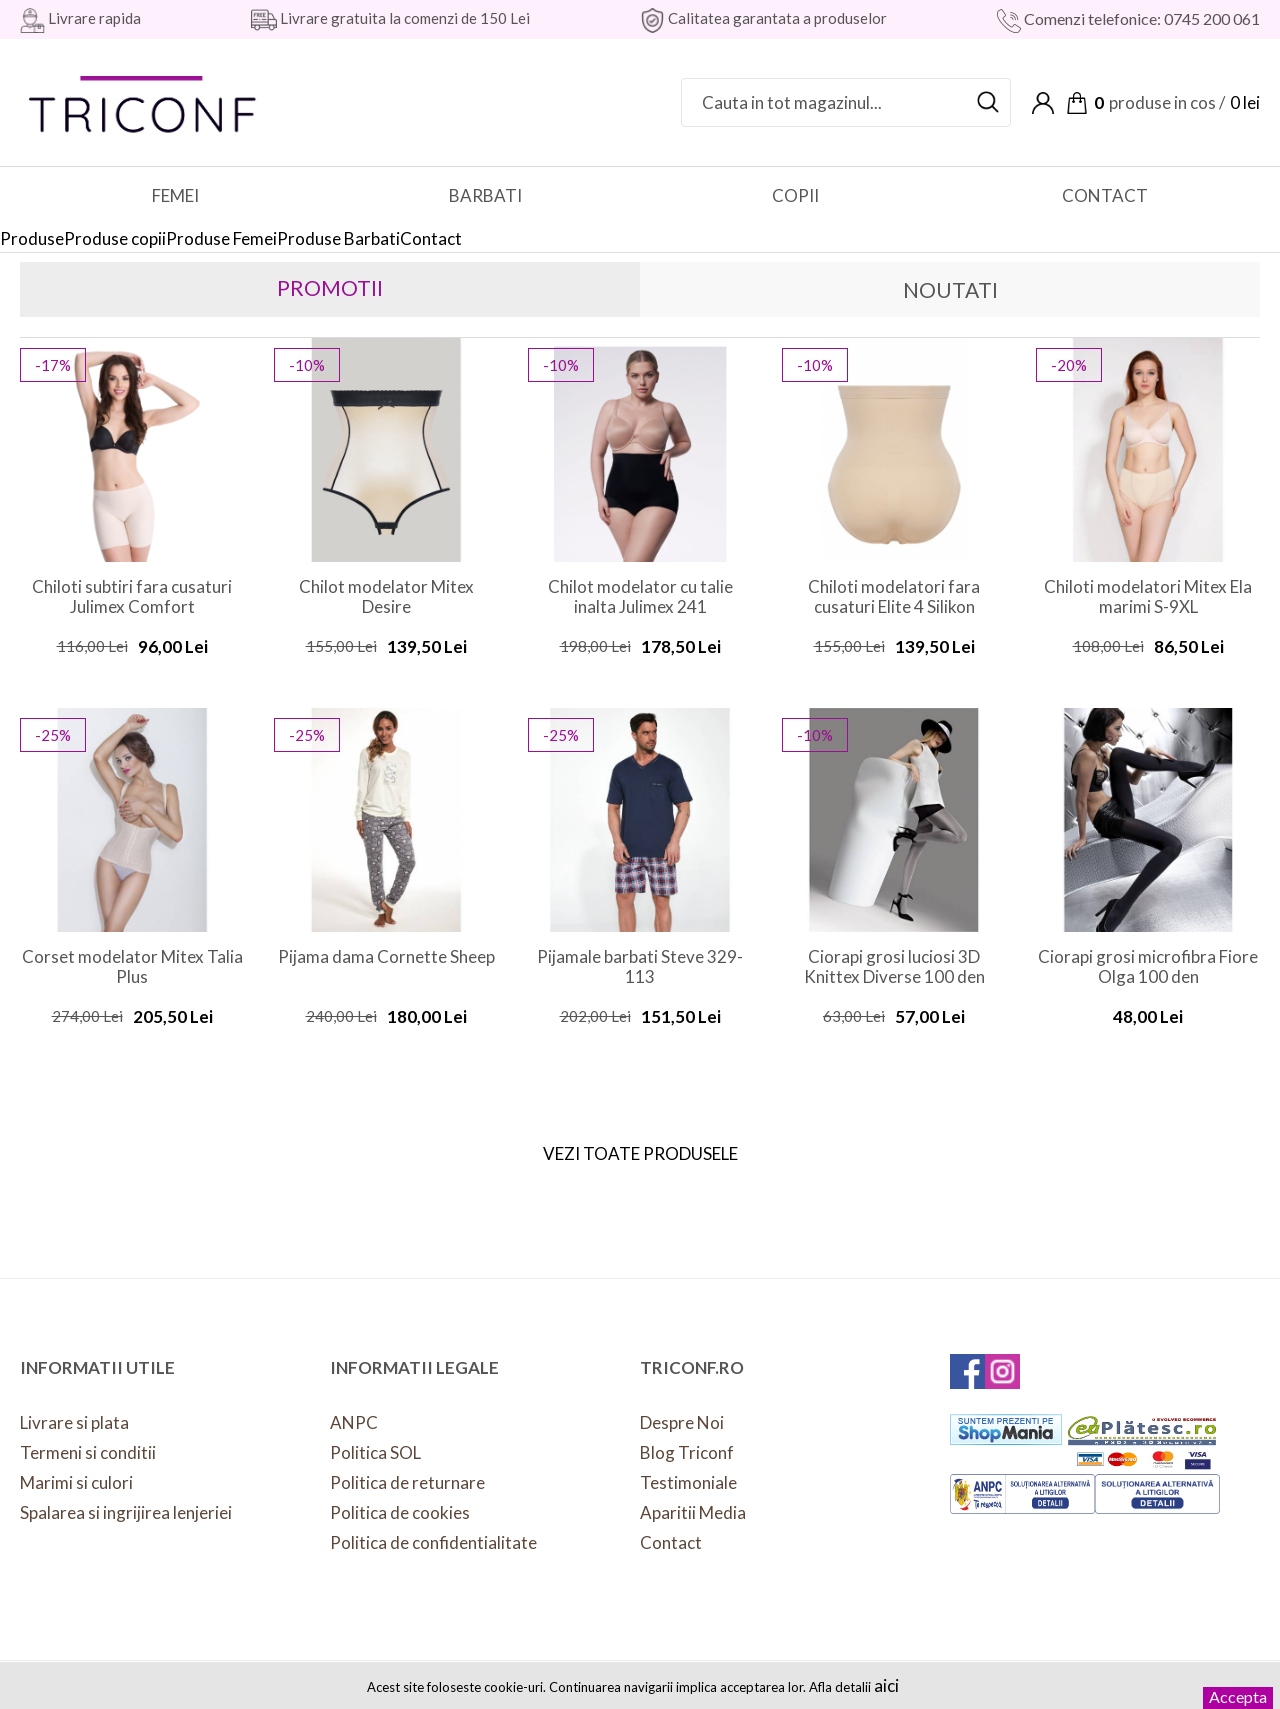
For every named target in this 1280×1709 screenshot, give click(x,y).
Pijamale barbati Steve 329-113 (640, 967)
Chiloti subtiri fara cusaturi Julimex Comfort (132, 597)
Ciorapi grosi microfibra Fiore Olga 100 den (1148, 967)
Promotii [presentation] (330, 287)
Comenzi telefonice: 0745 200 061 (1140, 18)
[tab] (330, 289)
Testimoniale (688, 1482)
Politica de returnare (407, 1482)
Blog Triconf (687, 1452)
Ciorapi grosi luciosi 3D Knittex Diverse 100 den (894, 967)
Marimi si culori (76, 1482)
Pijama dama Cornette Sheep (386, 957)
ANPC (354, 1422)
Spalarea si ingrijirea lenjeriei (126, 1512)
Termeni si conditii (88, 1452)
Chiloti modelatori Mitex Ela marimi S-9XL (1148, 597)
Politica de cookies (400, 1512)
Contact (671, 1542)
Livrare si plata (74, 1422)
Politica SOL (375, 1452)
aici (886, 1685)
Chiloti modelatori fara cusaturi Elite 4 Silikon (894, 597)
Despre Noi (682, 1422)
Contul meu (1043, 103)
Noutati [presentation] (950, 289)
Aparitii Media (693, 1512)
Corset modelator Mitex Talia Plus (132, 967)
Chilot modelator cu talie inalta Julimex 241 (640, 597)
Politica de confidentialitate (433, 1542)
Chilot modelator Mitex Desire (386, 597)
